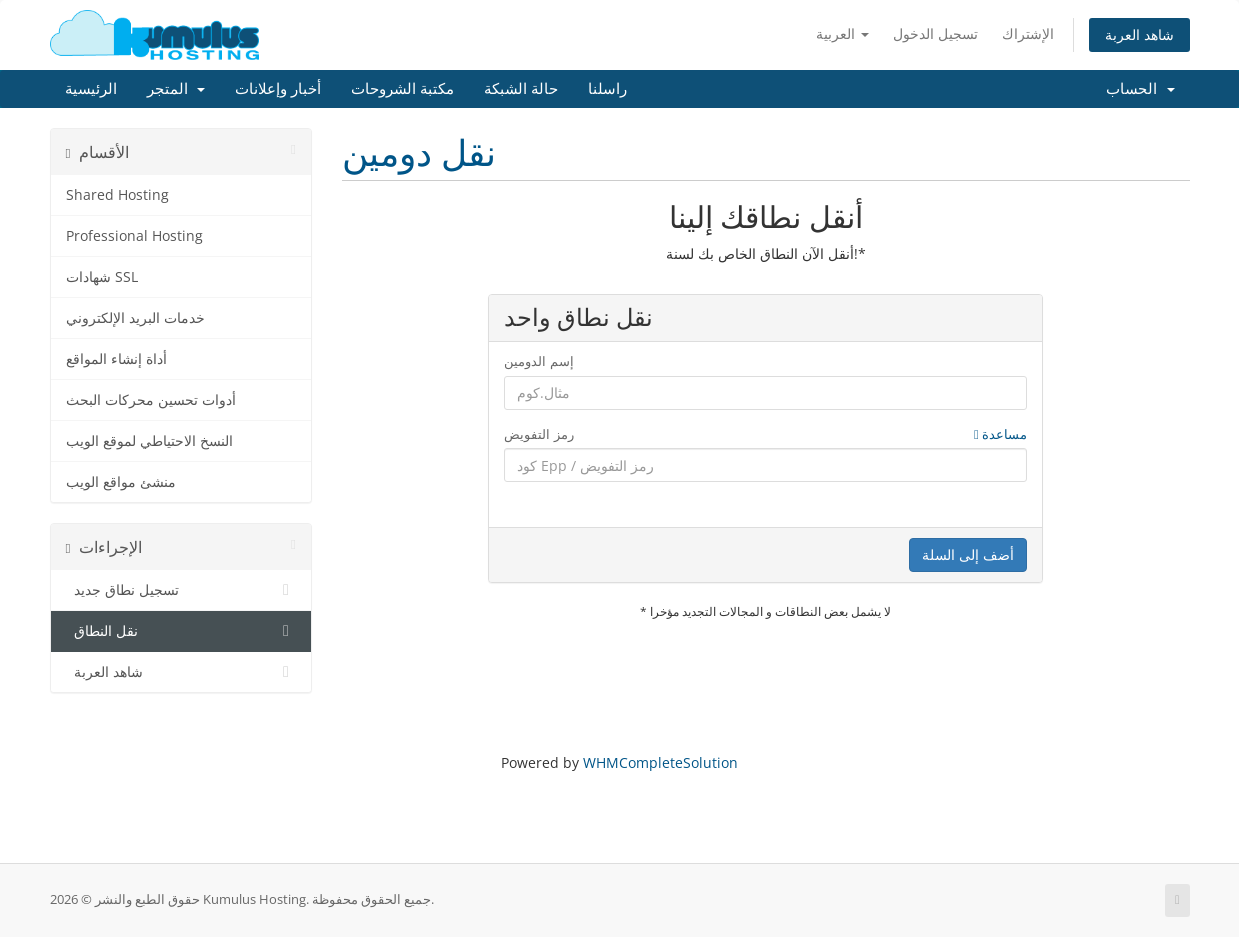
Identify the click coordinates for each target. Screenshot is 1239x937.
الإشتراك (1028, 33)
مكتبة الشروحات (402, 89)
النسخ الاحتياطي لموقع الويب (149, 441)
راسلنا (607, 89)
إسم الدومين (538, 361)
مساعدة (1000, 434)
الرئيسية (91, 89)
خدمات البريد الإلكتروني (135, 318)
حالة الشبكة (521, 89)
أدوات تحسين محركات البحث (151, 400)
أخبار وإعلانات (278, 89)
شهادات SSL (102, 277)
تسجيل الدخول (935, 33)
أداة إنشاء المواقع (116, 359)
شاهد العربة (1139, 34)
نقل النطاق (181, 631)
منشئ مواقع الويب (121, 482)
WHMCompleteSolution (660, 762)
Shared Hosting (117, 195)
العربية (842, 33)
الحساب (1140, 89)
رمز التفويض (765, 434)
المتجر (176, 89)
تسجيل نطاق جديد (181, 590)
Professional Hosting (134, 236)
